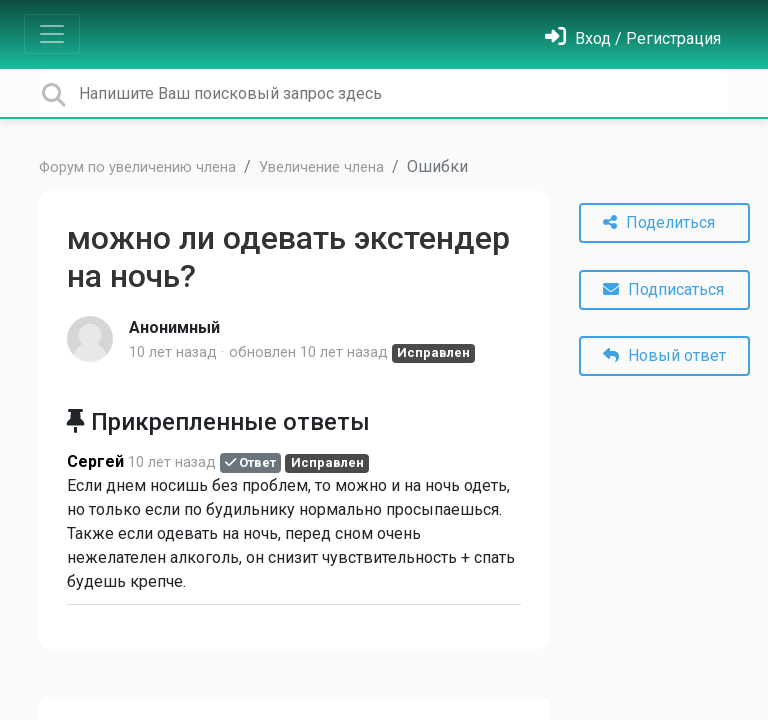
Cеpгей (95, 461)
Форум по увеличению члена (137, 167)
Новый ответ (664, 355)
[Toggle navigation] (52, 34)
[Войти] (633, 38)
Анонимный (174, 327)
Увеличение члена (321, 167)
